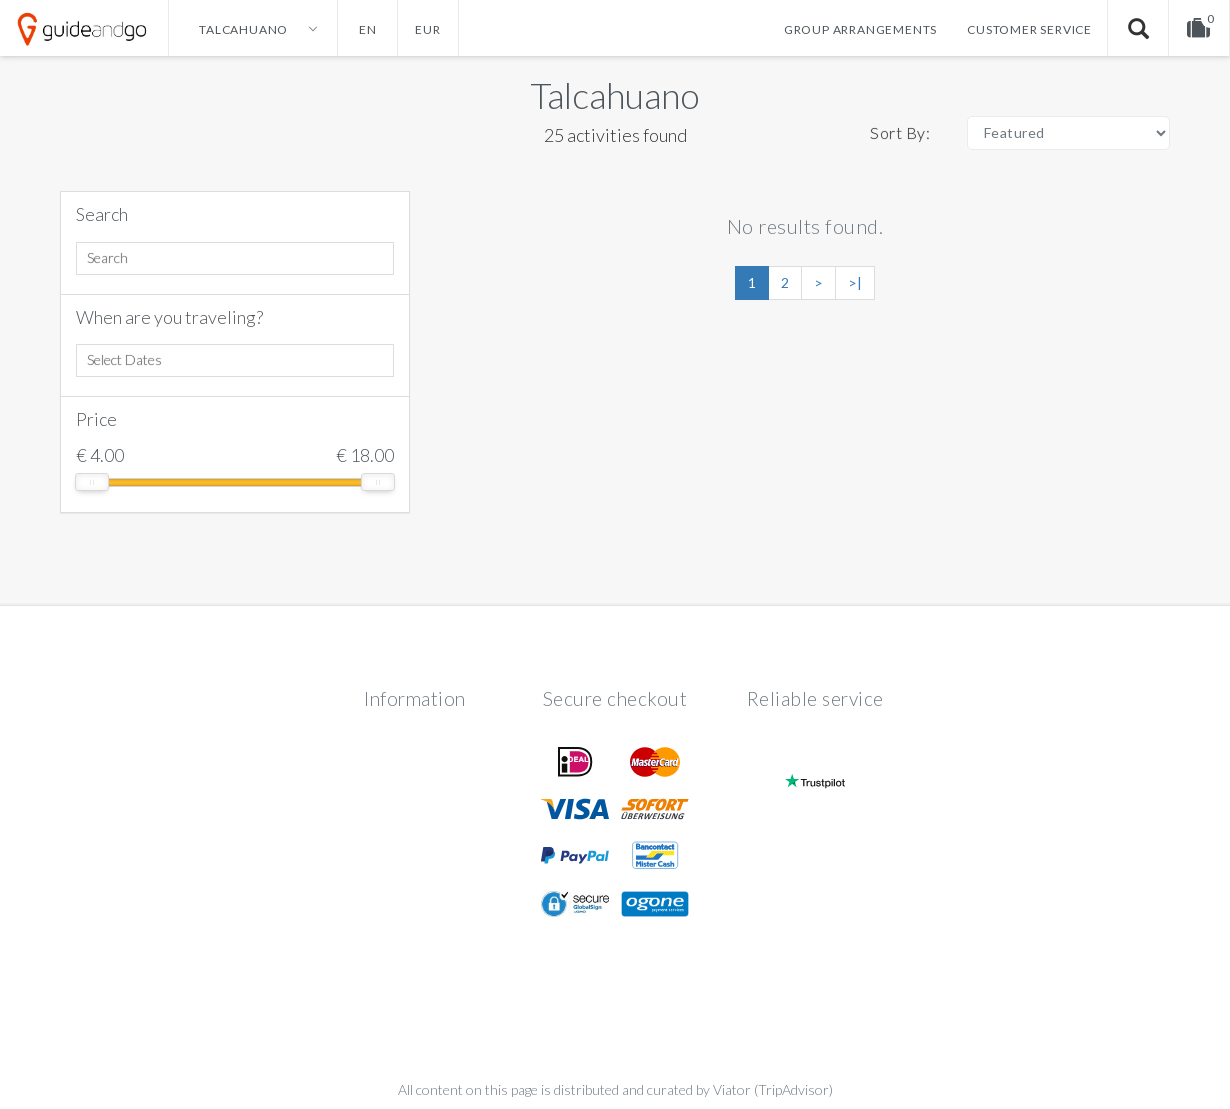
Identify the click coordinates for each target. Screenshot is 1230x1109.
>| (855, 282)
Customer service (1029, 29)
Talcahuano (615, 95)
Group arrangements (860, 29)
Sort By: (900, 132)
